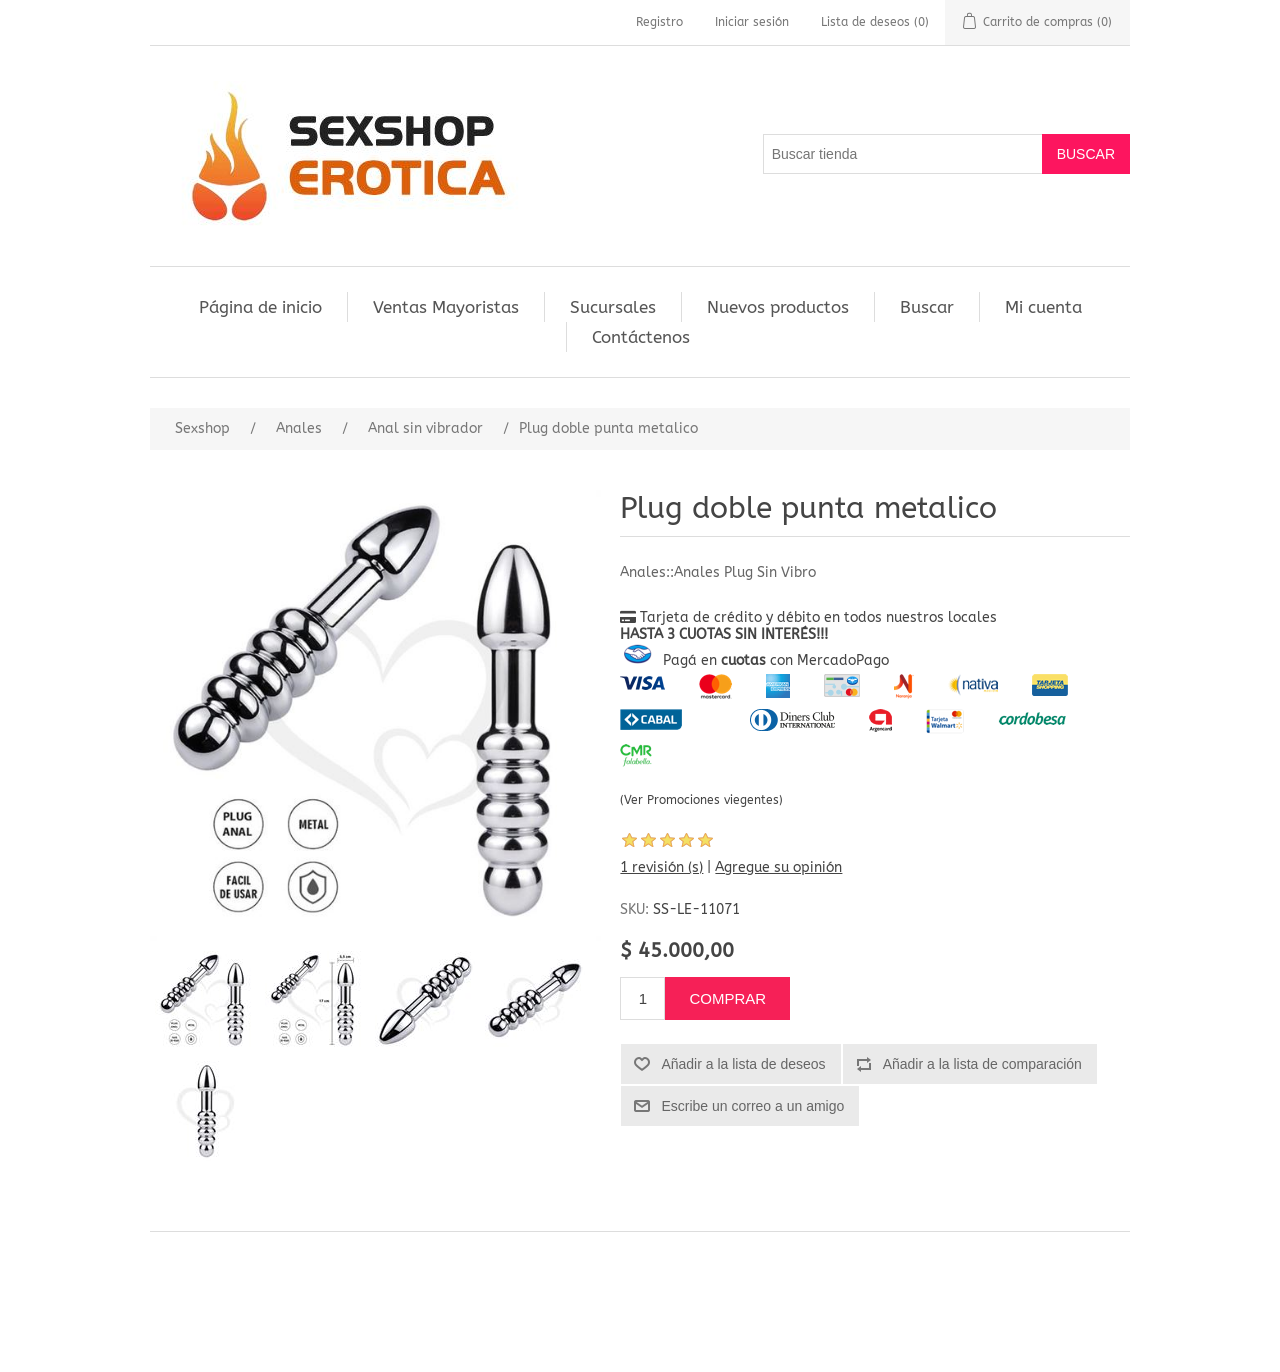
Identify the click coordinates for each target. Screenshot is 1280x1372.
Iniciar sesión (752, 22)
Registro (659, 22)
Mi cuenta (1043, 307)
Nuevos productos (778, 307)
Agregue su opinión (778, 867)
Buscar (927, 307)
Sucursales (613, 307)
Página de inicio (260, 307)
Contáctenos (641, 337)
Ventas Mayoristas (446, 307)
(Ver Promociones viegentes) (701, 800)
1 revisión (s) (661, 867)
